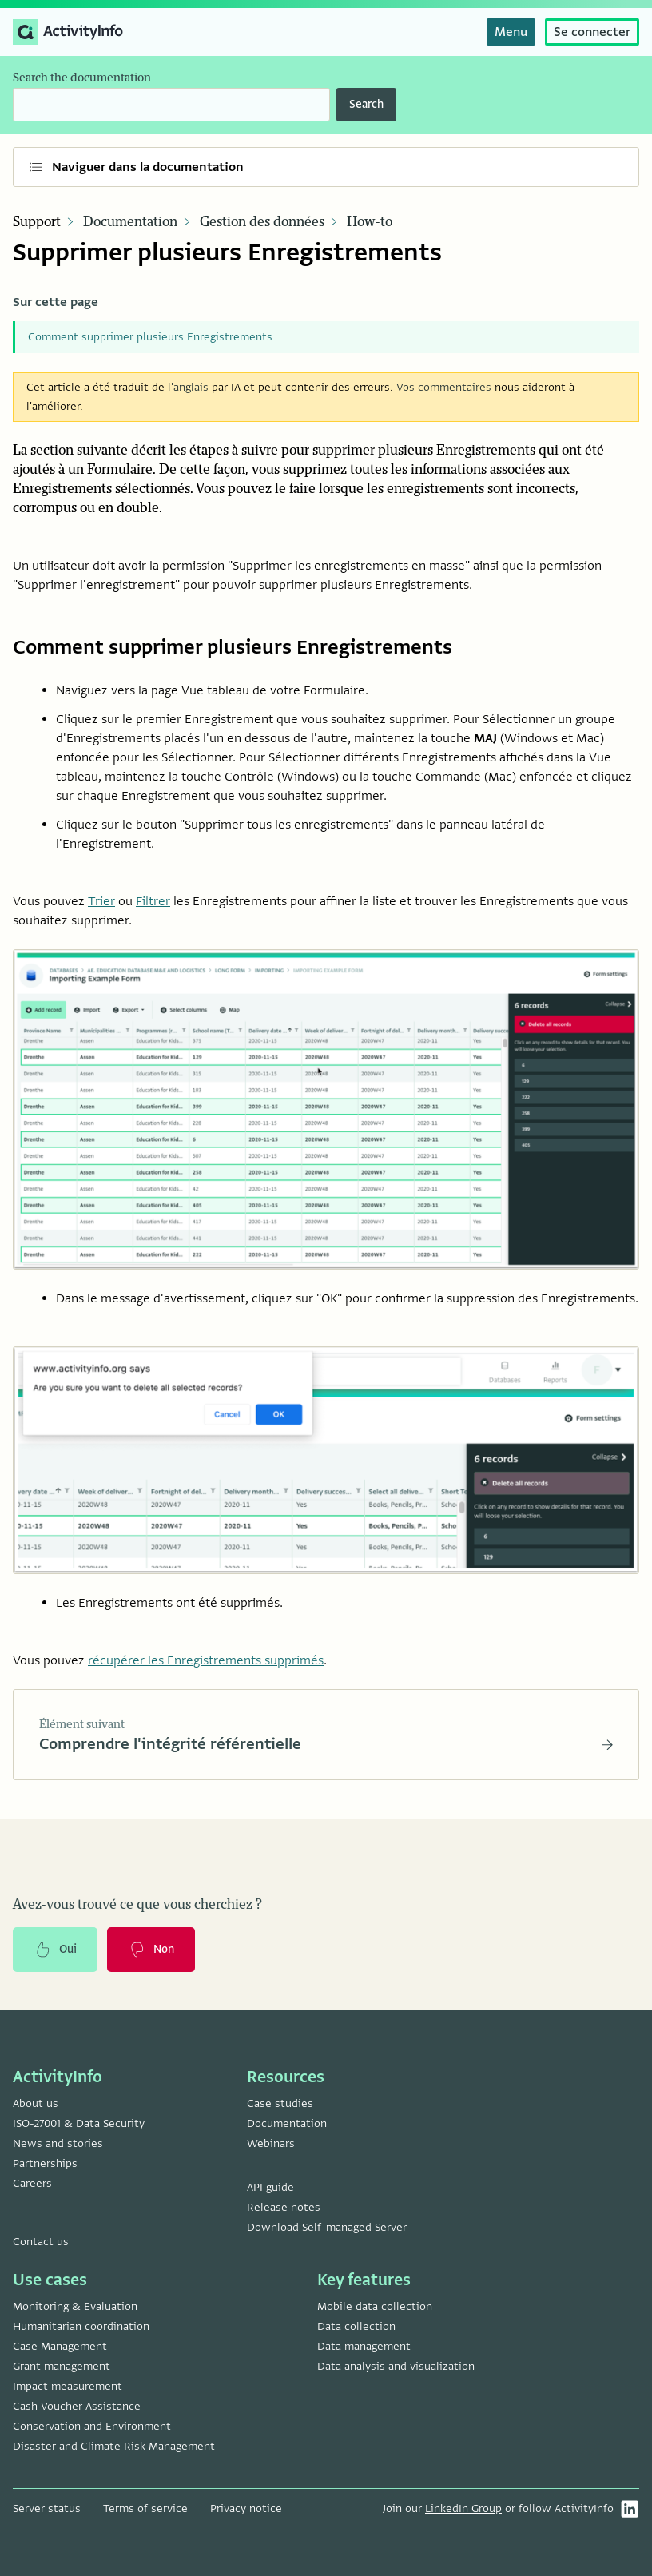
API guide (270, 2187)
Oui (55, 1949)
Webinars (271, 2143)
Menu (511, 32)
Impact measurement (67, 2386)
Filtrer (153, 901)
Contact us (41, 2241)
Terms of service (145, 2508)
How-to (369, 222)
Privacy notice (246, 2508)
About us (35, 2103)
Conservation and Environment (92, 2426)
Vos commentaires (443, 387)
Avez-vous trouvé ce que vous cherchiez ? (137, 1905)
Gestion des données (262, 222)
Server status (47, 2508)
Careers (32, 2183)
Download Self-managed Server (327, 2227)
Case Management (60, 2346)
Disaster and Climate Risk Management (114, 2446)
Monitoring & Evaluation (75, 2306)
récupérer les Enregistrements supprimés (206, 1660)
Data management (364, 2346)
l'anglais (188, 387)
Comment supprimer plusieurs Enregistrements (150, 336)
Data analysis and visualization (396, 2366)
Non (151, 1949)
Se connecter (592, 32)
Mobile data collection (374, 2306)
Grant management (61, 2366)
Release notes (283, 2207)
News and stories (58, 2143)
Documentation (130, 222)
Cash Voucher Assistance (77, 2406)
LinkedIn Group (463, 2508)
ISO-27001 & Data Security (79, 2123)
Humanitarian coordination (81, 2326)
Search (366, 104)
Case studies (280, 2103)
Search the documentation (82, 78)
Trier (101, 901)
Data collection (356, 2326)
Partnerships (45, 2163)
